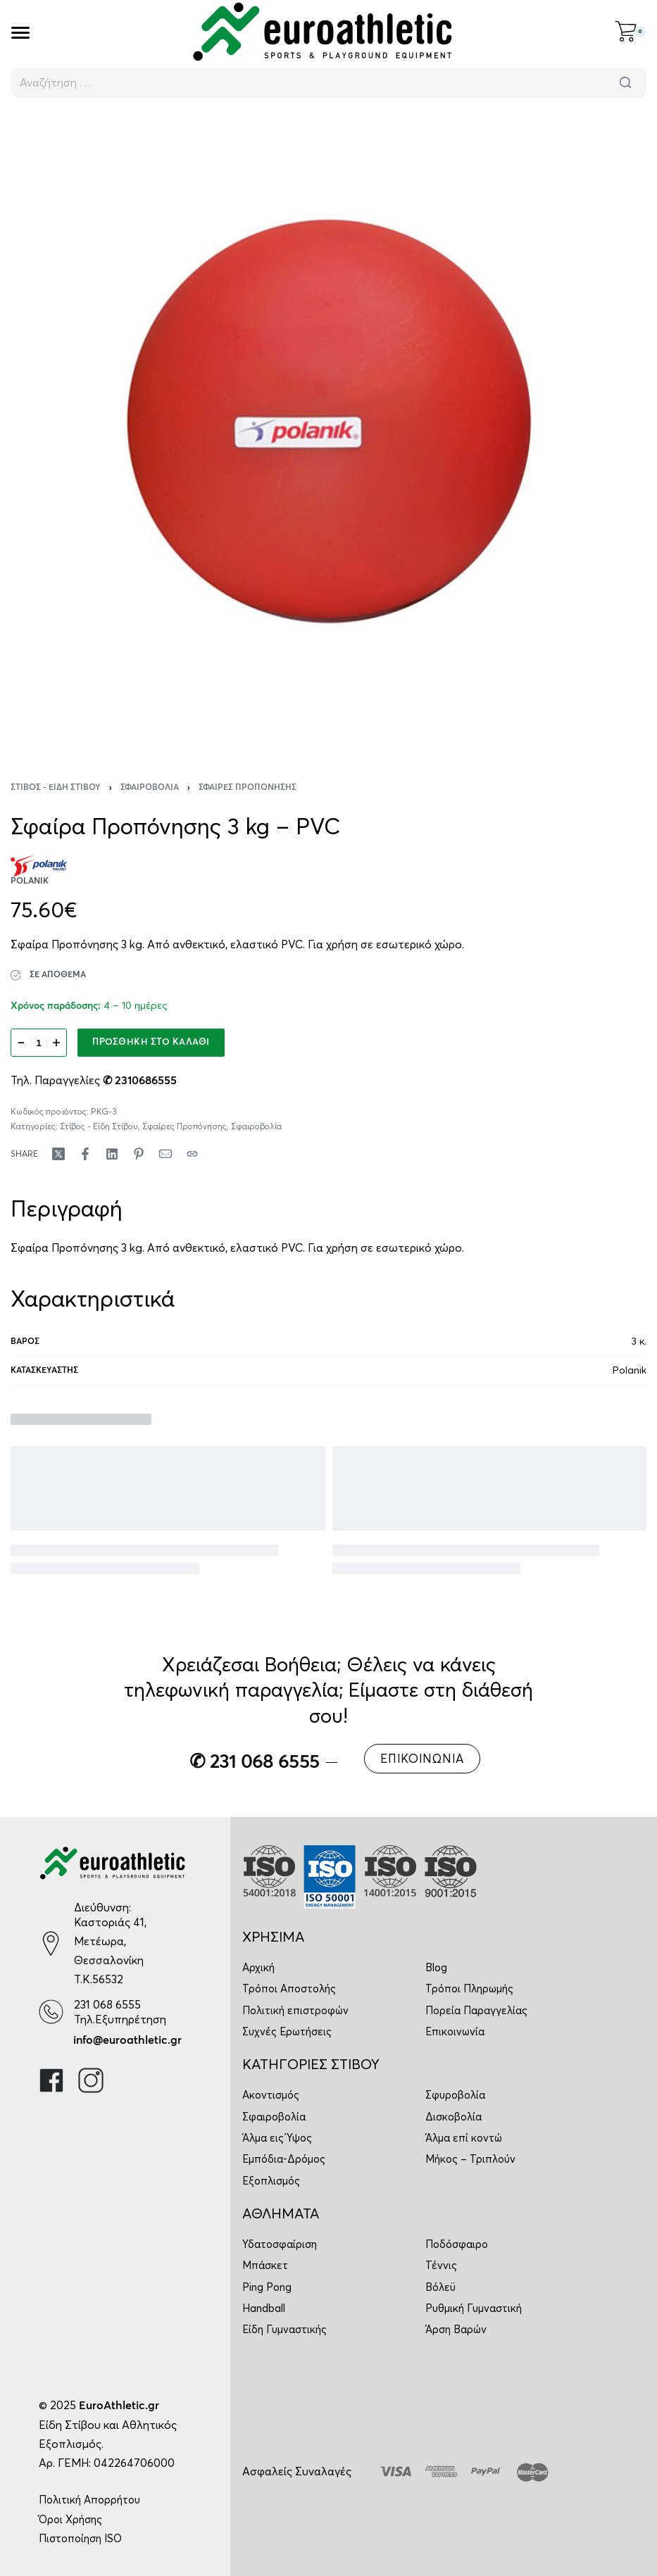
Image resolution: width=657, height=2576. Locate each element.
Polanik (629, 1370)
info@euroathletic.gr (127, 2040)
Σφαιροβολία (149, 788)
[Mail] (165, 1154)
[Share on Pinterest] (138, 1154)
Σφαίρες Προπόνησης (247, 788)
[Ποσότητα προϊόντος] (39, 1043)
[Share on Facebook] (85, 1154)
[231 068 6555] (51, 2011)
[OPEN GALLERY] (328, 430)
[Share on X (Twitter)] (58, 1154)
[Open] (20, 32)
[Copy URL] (192, 1154)
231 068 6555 (107, 2004)
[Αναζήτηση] (625, 83)
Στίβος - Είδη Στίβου (56, 788)
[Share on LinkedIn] (112, 1154)
